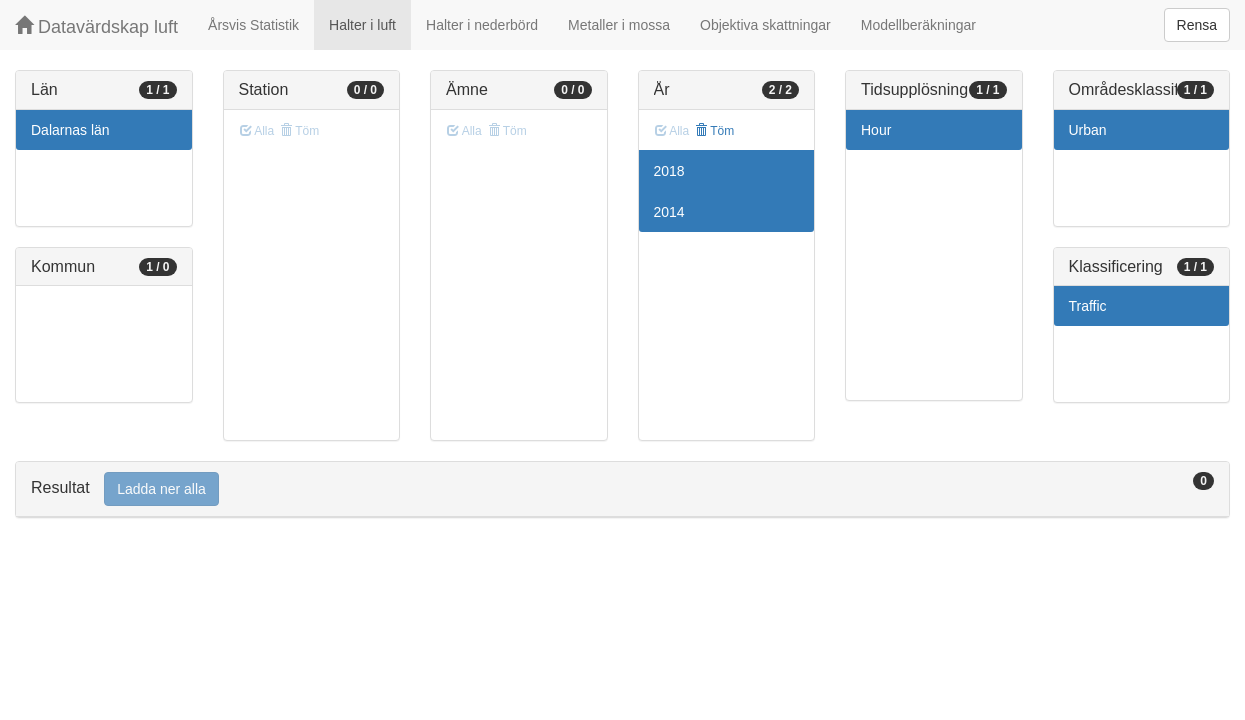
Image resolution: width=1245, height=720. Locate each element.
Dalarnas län (70, 130)
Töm (714, 131)
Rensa (1197, 25)
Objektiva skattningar (765, 25)
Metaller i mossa (619, 25)
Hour (876, 130)
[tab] (622, 489)
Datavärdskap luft (96, 26)
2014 (669, 212)
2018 (669, 171)
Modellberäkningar (918, 25)
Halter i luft (362, 25)
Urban (1088, 130)
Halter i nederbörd (482, 25)
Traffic (1088, 306)
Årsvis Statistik (253, 25)
